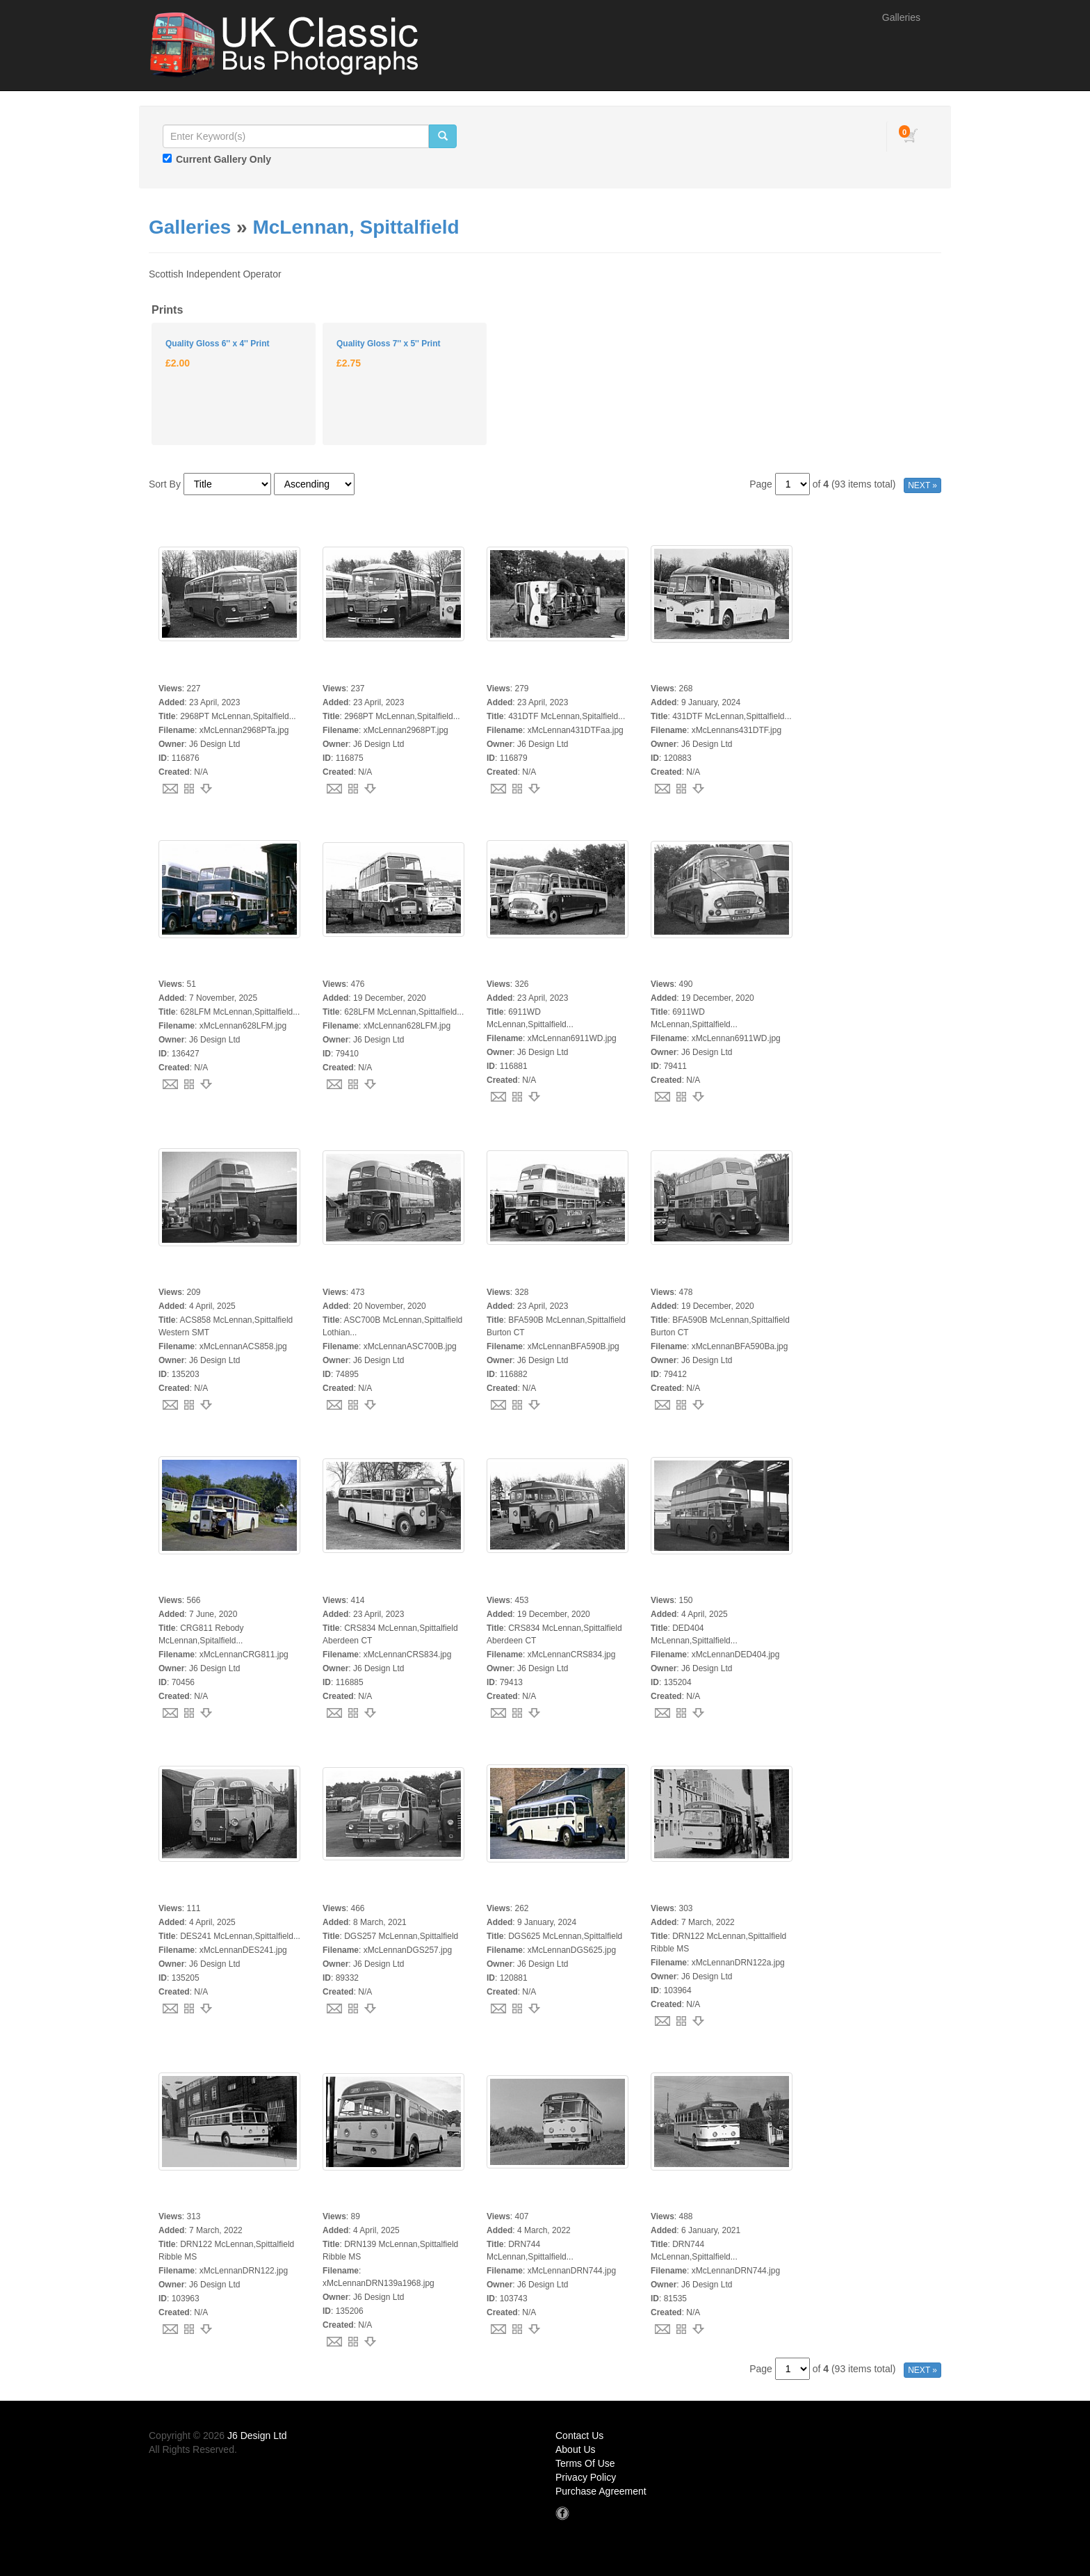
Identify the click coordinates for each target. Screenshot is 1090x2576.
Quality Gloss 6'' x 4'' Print (217, 343)
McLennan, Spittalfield (355, 227)
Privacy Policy (585, 2477)
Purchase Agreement (600, 2491)
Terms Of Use (585, 2463)
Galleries (901, 17)
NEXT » (922, 485)
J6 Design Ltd (257, 2435)
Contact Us (579, 2435)
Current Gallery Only (223, 159)
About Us (575, 2449)
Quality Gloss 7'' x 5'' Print (388, 343)
